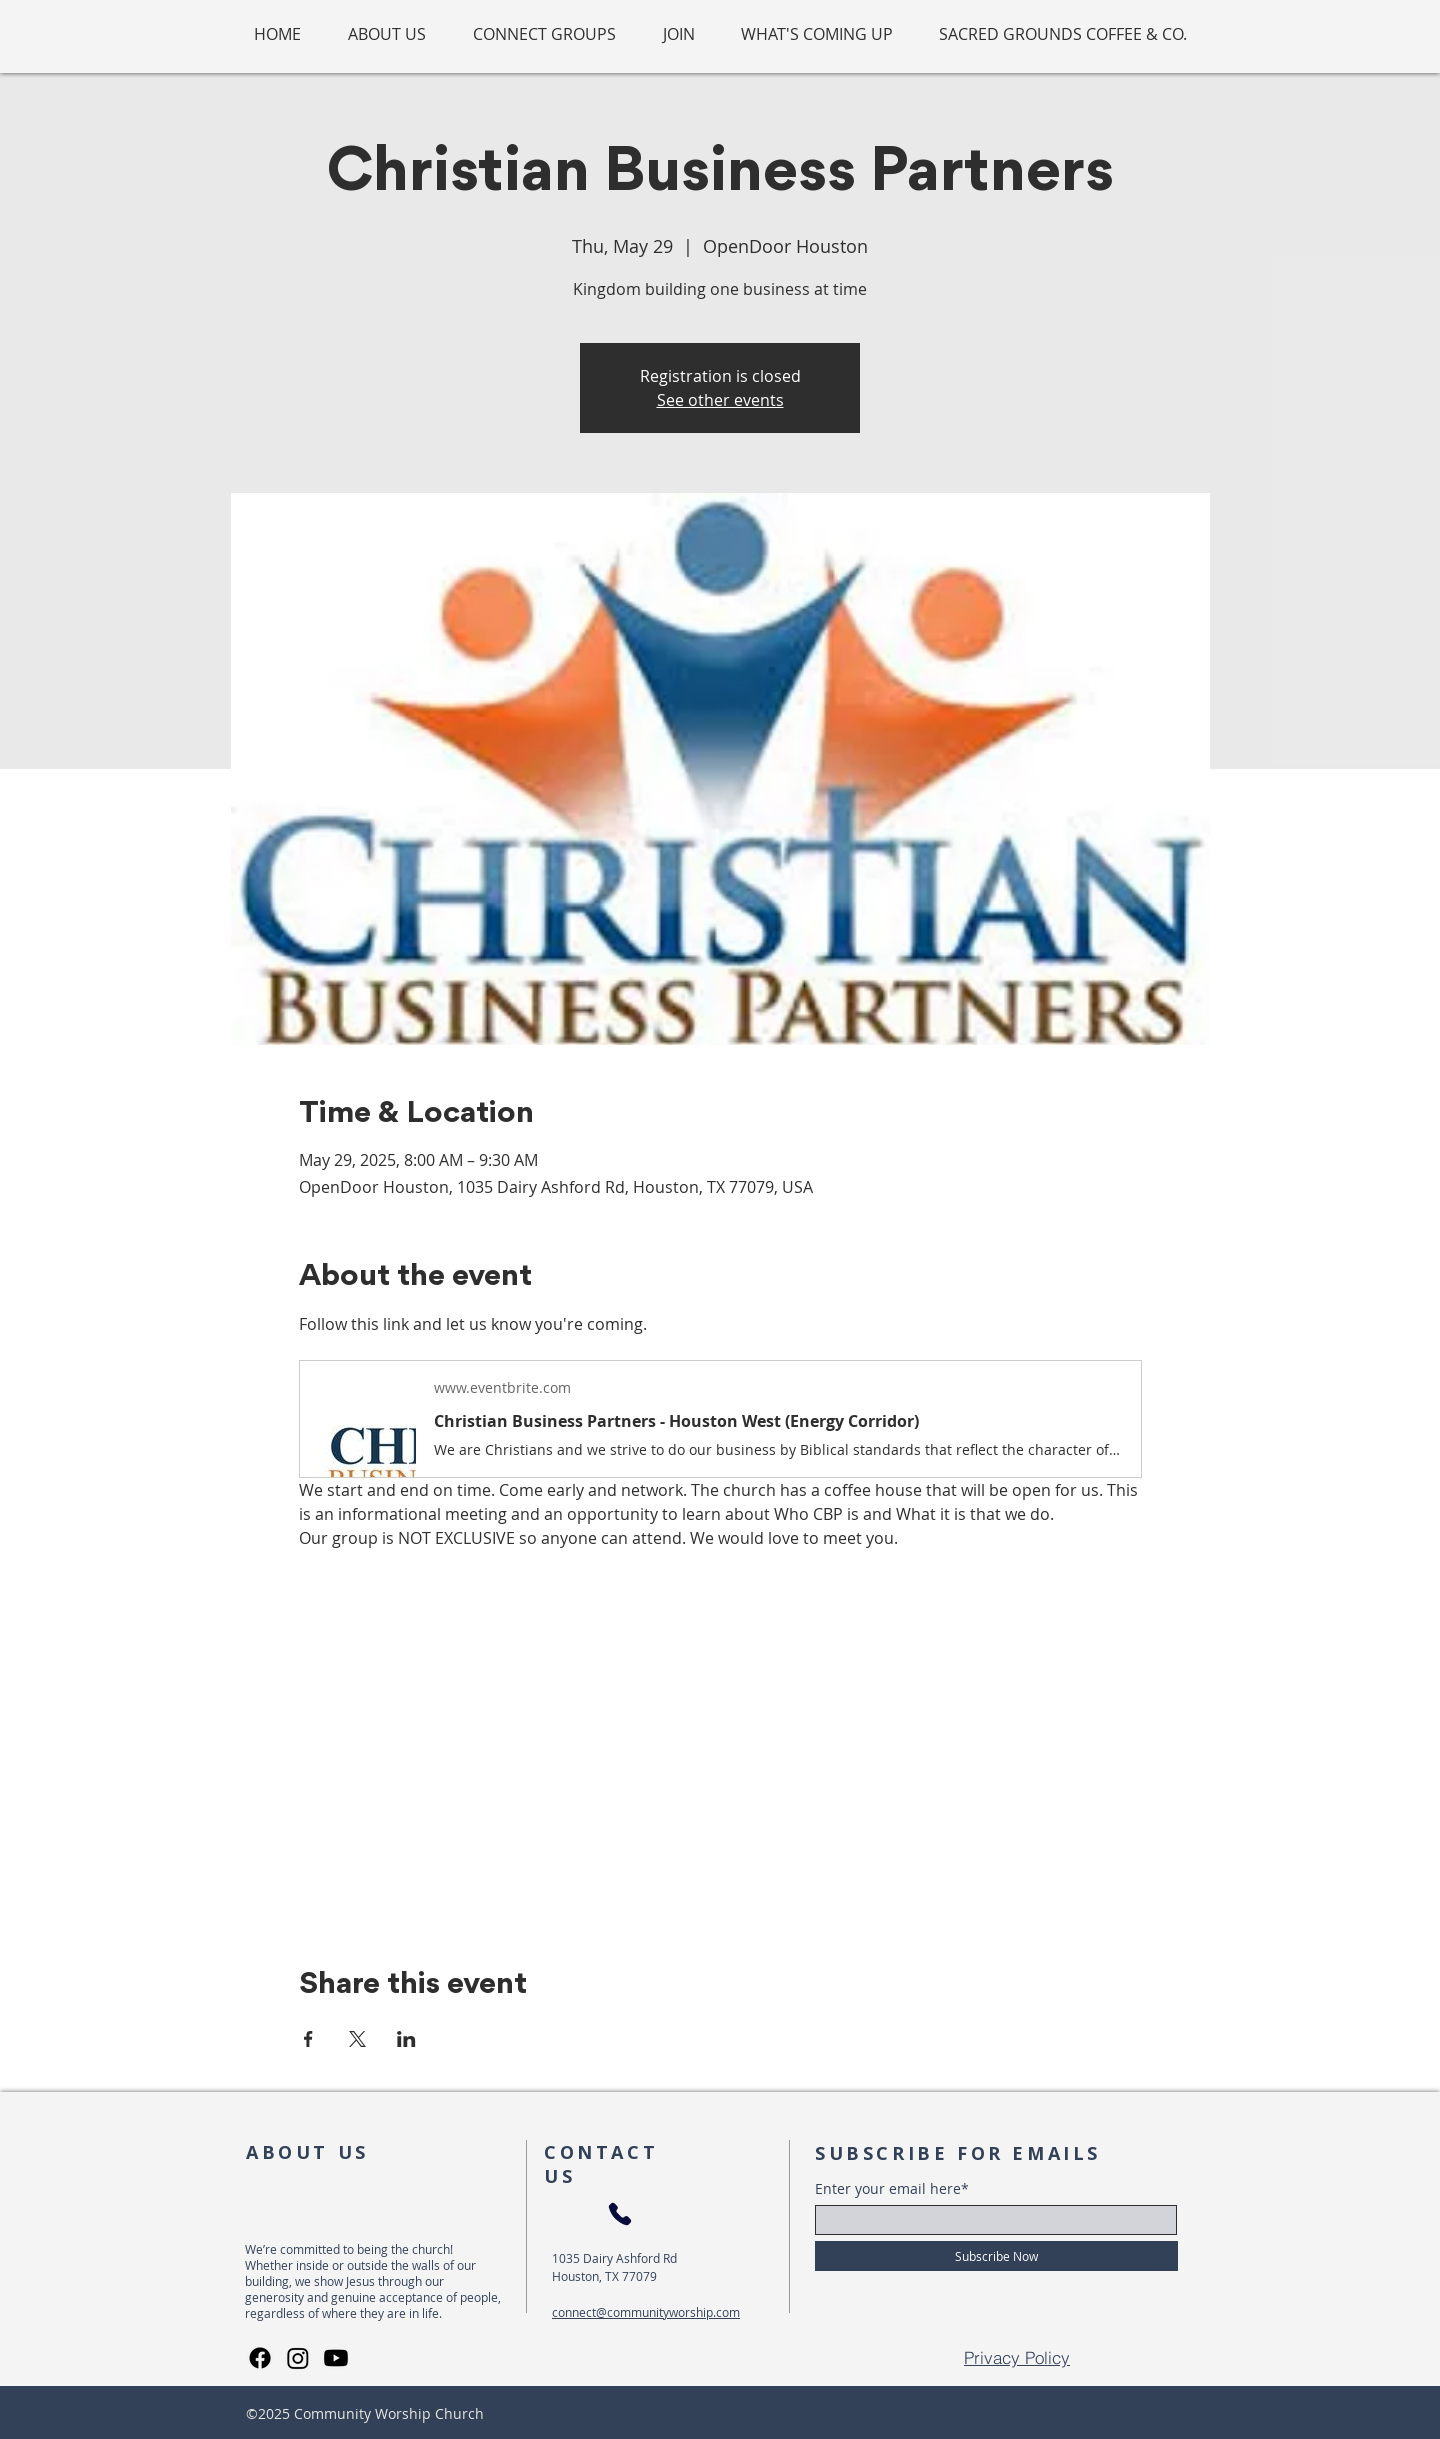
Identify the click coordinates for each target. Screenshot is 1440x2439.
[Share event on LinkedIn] (406, 2039)
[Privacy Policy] (1017, 2358)
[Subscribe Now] (996, 2256)
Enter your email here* (892, 2189)
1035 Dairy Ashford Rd (614, 2258)
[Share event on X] (357, 2039)
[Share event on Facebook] (308, 2039)
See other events (720, 400)
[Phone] (619, 2214)
